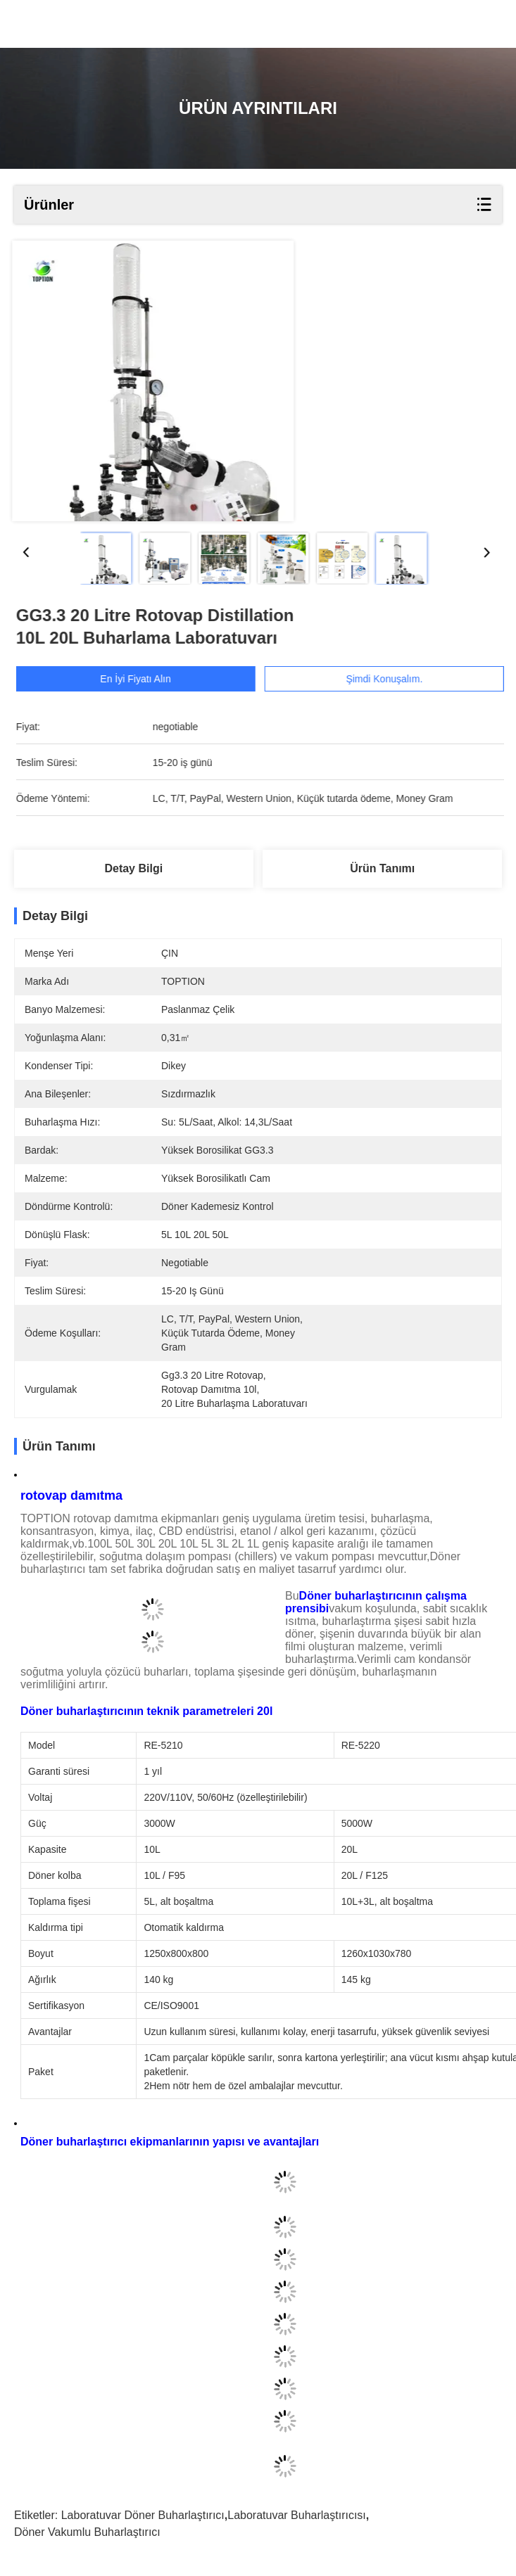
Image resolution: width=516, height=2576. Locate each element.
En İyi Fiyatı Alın (148, 678)
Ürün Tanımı (382, 868)
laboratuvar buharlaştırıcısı (296, 2515)
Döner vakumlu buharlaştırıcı (87, 2532)
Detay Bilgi (133, 868)
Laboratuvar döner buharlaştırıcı (143, 2515)
